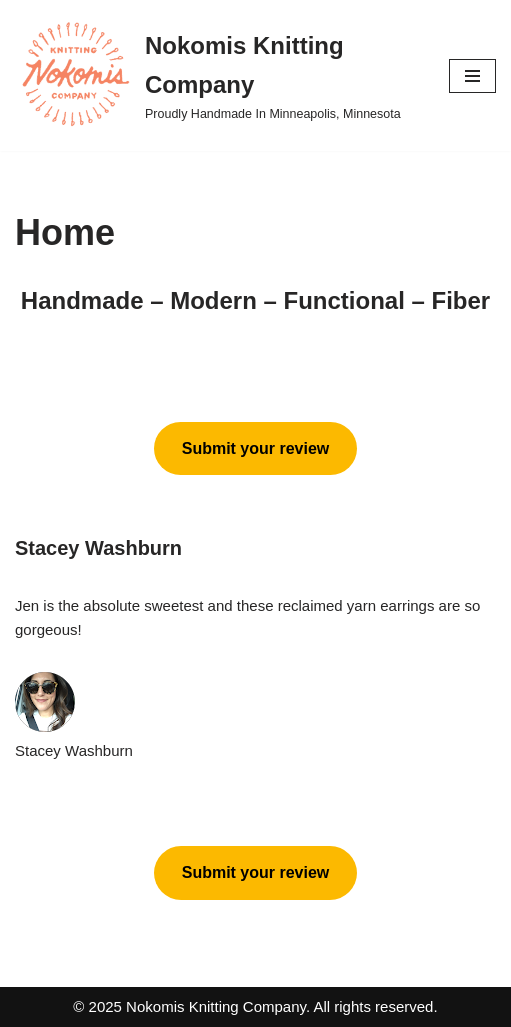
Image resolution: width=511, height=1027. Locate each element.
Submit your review (256, 448)
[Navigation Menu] (472, 76)
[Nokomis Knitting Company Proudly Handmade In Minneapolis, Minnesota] (217, 75)
